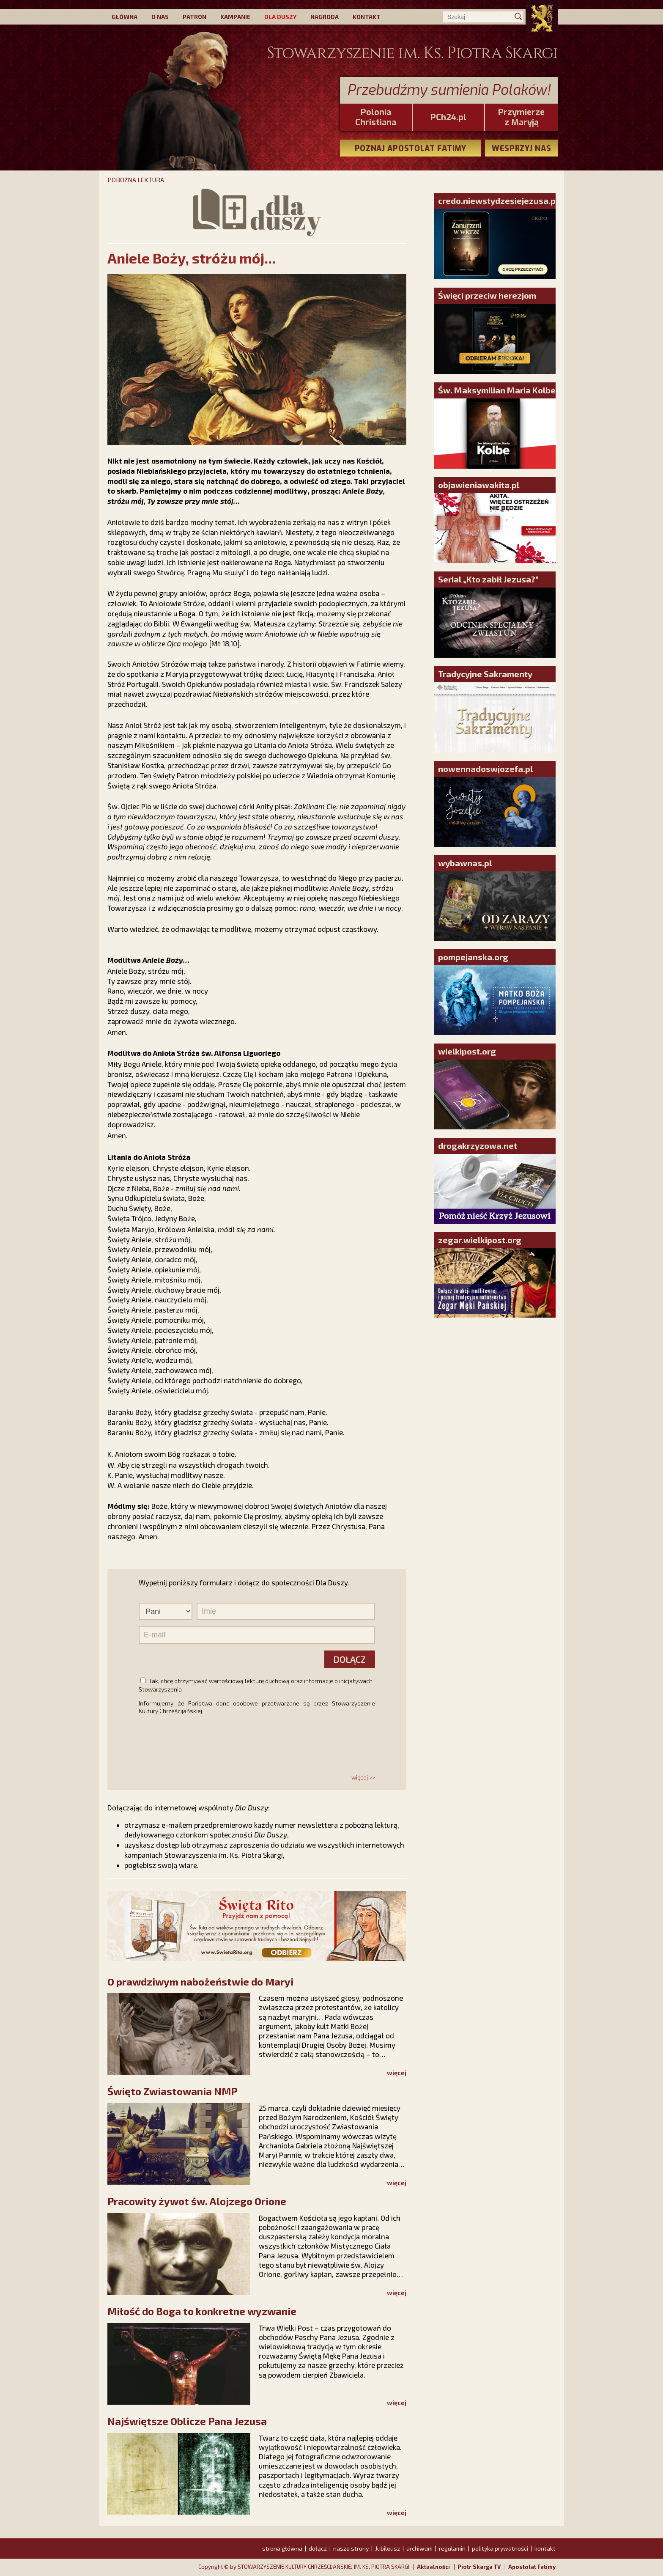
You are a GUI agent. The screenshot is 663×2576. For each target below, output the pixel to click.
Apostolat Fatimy (532, 2566)
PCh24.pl (448, 118)
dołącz (318, 2548)
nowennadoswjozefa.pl (485, 768)
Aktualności (433, 2566)
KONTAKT (367, 16)
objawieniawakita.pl (478, 485)
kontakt (545, 2548)
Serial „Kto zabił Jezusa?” (488, 579)
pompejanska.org (473, 957)
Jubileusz (387, 2548)
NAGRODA (324, 16)
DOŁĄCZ (349, 1659)
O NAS (160, 16)
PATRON (194, 16)
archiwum (419, 2548)
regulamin (452, 2548)
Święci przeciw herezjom (487, 295)
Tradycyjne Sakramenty (485, 674)
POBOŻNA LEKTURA (135, 180)
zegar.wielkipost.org (479, 1240)
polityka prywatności (500, 2548)
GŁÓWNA (124, 16)
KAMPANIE (235, 16)
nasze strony (351, 2548)
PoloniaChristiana (375, 117)
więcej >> (363, 1777)
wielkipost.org (467, 1051)
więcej (396, 2072)
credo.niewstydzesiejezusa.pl (498, 200)
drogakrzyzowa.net (477, 1145)
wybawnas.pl (465, 863)
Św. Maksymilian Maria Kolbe (497, 390)
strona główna (282, 2548)
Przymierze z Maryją (521, 117)
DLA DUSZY (280, 16)
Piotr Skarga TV (479, 2566)
